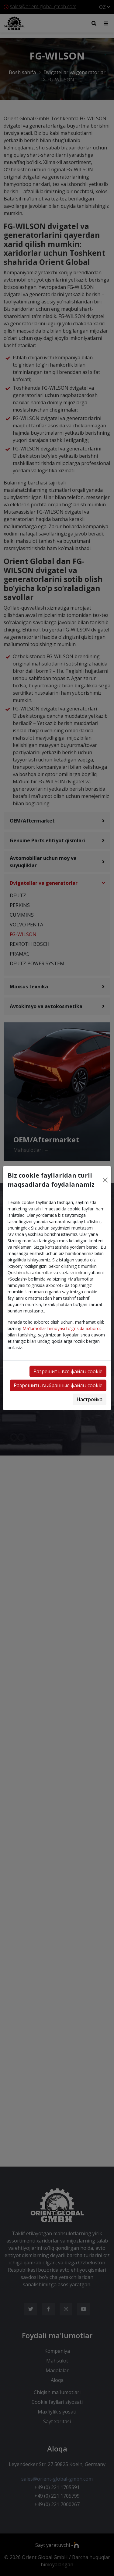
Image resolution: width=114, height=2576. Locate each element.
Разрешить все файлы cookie (67, 1371)
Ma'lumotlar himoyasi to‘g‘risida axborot (61, 1328)
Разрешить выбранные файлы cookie (58, 1385)
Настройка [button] (89, 1399)
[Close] (105, 1180)
